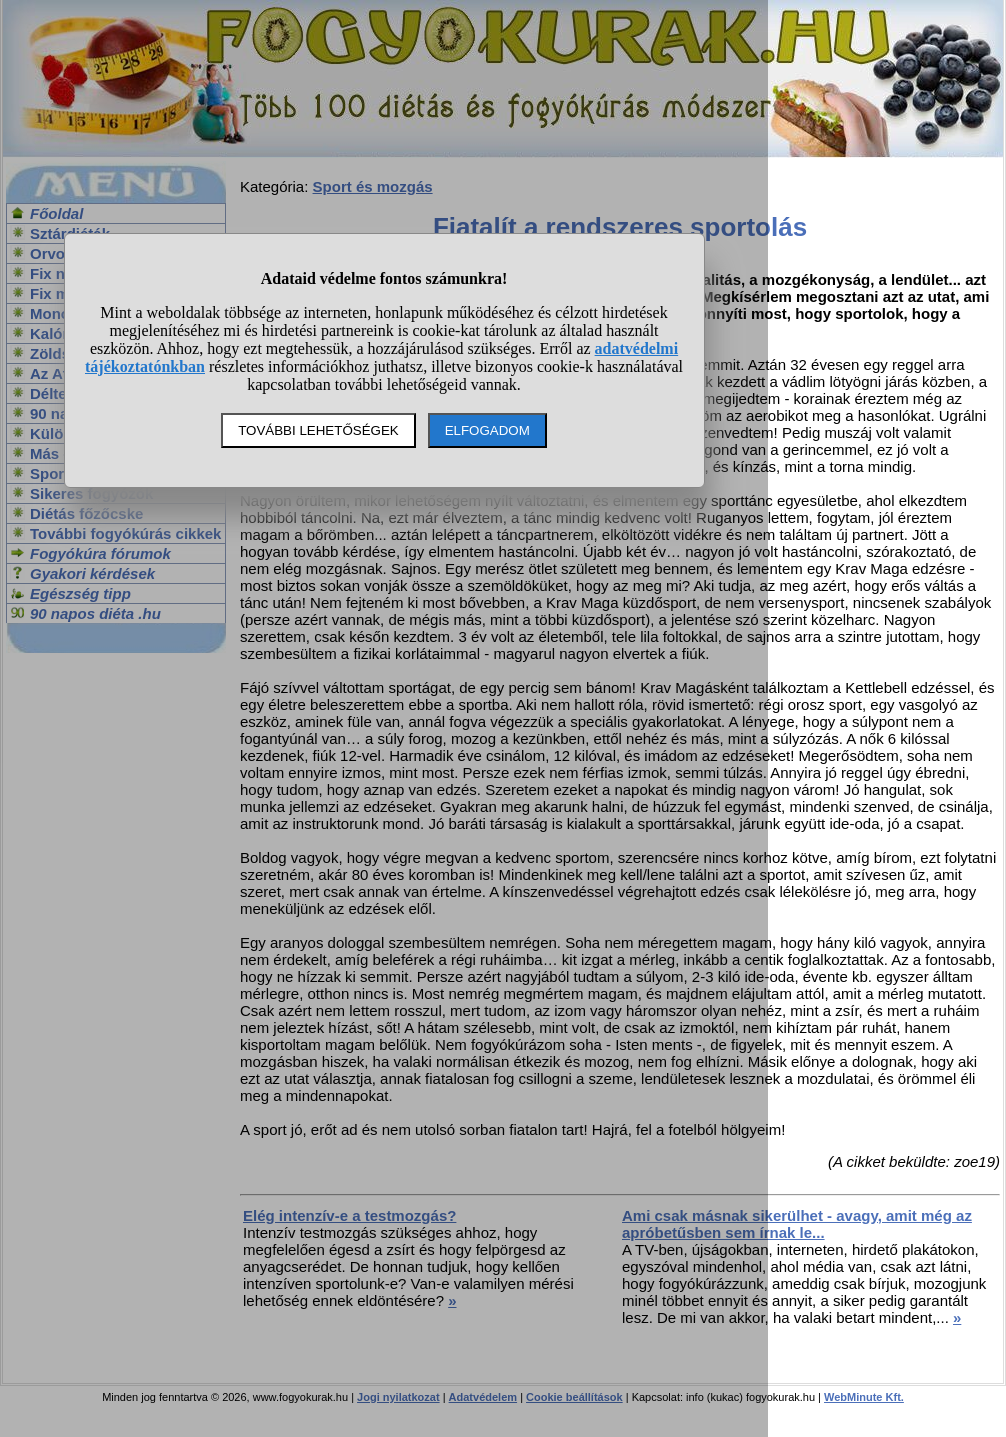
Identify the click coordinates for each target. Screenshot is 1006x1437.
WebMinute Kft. (864, 1397)
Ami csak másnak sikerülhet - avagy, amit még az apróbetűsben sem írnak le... (797, 1224)
